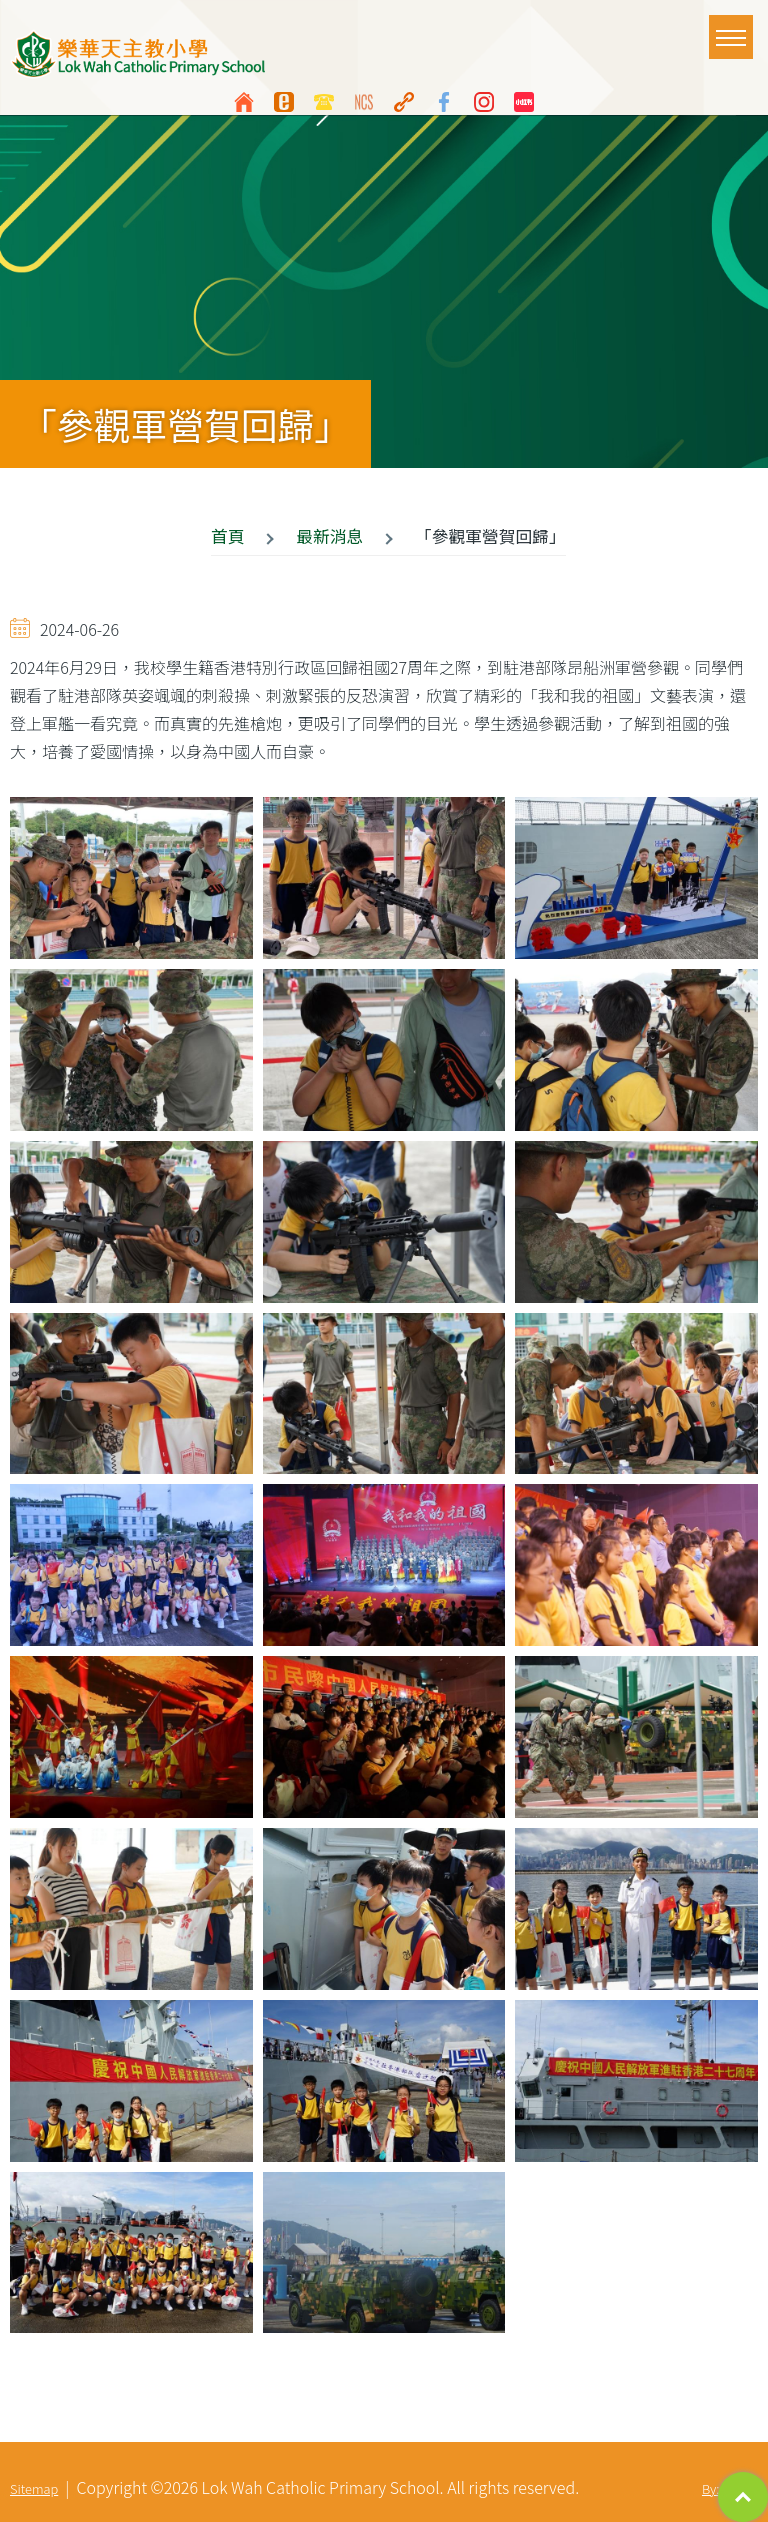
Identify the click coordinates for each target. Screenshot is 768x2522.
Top (743, 2497)
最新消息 (329, 536)
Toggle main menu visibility (734, 28)
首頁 (228, 536)
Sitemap (34, 2488)
